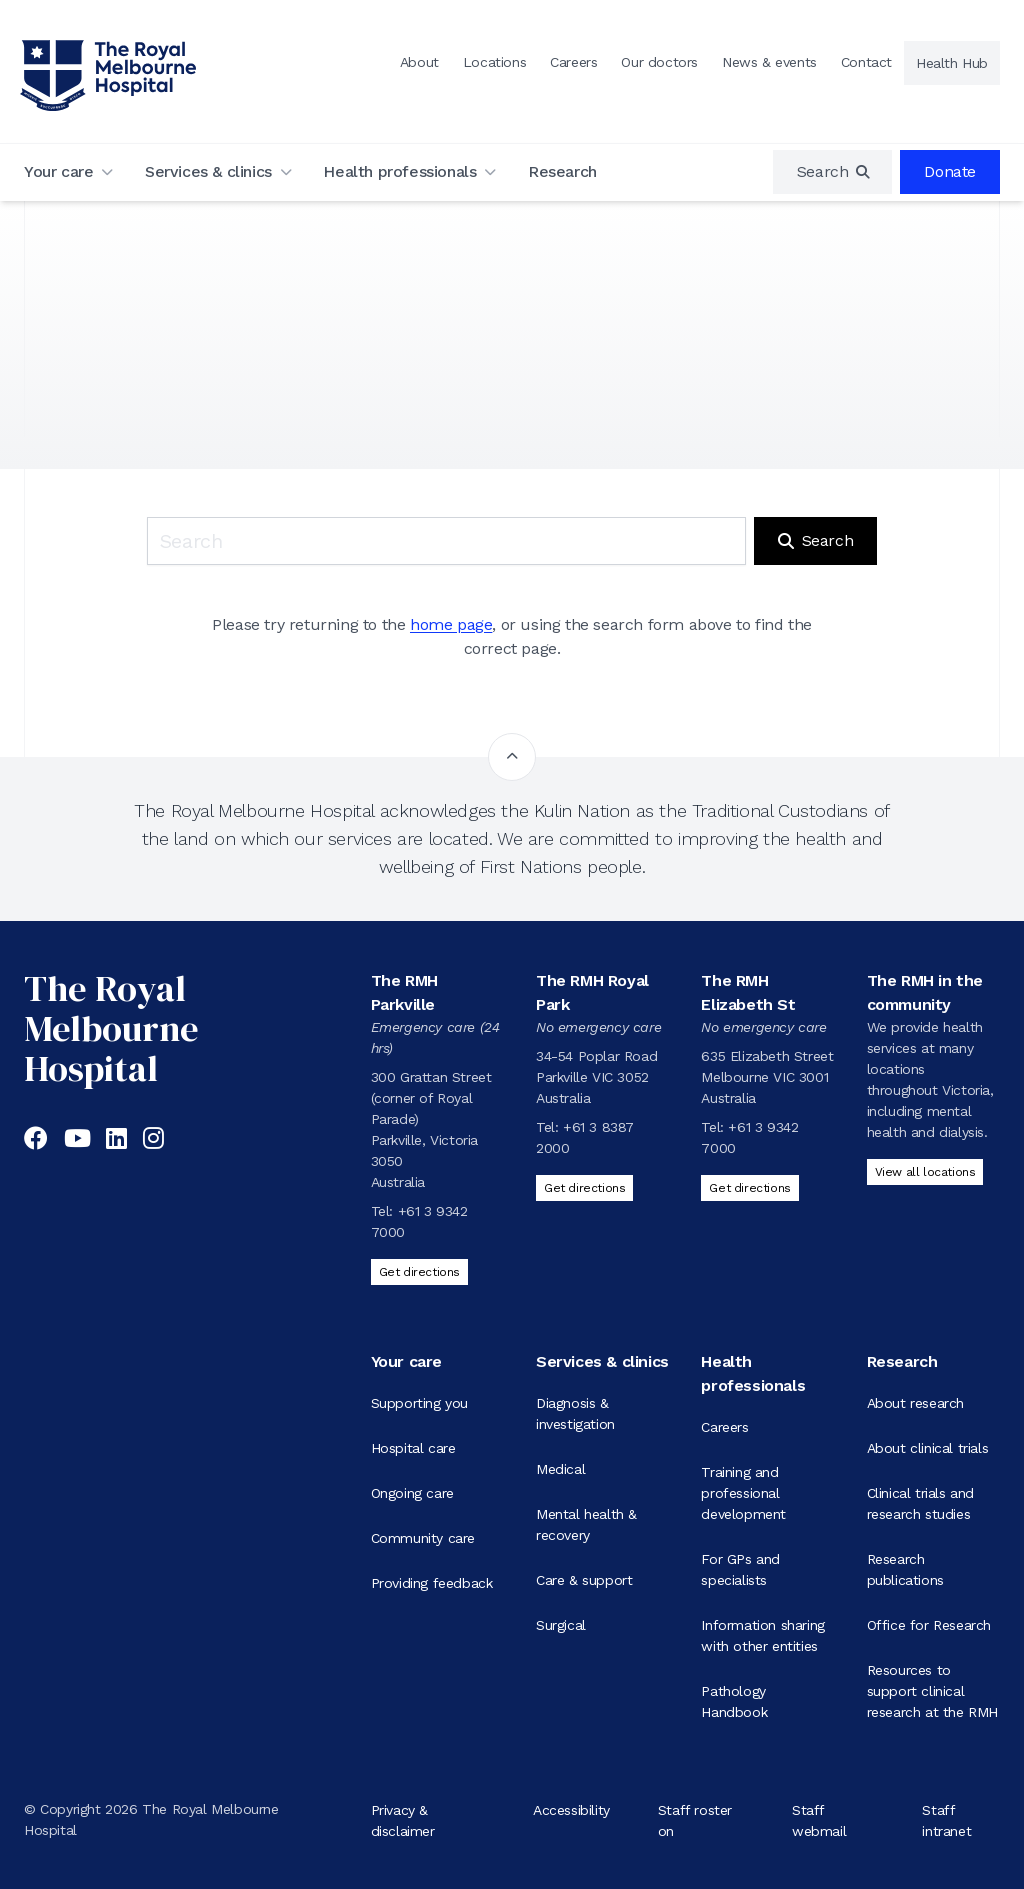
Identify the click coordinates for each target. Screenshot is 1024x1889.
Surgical (561, 1625)
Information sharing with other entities (762, 1635)
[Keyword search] (446, 541)
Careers (573, 62)
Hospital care (413, 1448)
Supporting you (419, 1403)
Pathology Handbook (734, 1701)
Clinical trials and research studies (920, 1503)
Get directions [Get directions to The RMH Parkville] (419, 1272)
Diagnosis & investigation (575, 1413)
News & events (769, 62)
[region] (833, 172)
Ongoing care (412, 1493)
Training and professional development (743, 1493)
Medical (560, 1469)
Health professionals (399, 171)
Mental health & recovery (586, 1524)
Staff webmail (819, 1819)
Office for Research (929, 1625)
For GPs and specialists (740, 1569)
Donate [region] (950, 171)
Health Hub (952, 63)
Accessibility (571, 1809)
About (419, 62)
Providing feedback (432, 1583)
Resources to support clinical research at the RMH (932, 1691)
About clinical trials (928, 1448)
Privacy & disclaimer (403, 1819)
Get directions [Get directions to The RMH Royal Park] (584, 1188)
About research (915, 1403)
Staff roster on (695, 1819)
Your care (58, 171)
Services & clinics (208, 171)
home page (451, 624)
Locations (494, 62)
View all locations (925, 1172)
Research (562, 171)
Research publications (905, 1569)
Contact (866, 62)
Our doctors (659, 62)
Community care (423, 1538)
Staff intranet (946, 1819)
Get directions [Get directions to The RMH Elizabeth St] (749, 1188)
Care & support (584, 1580)
